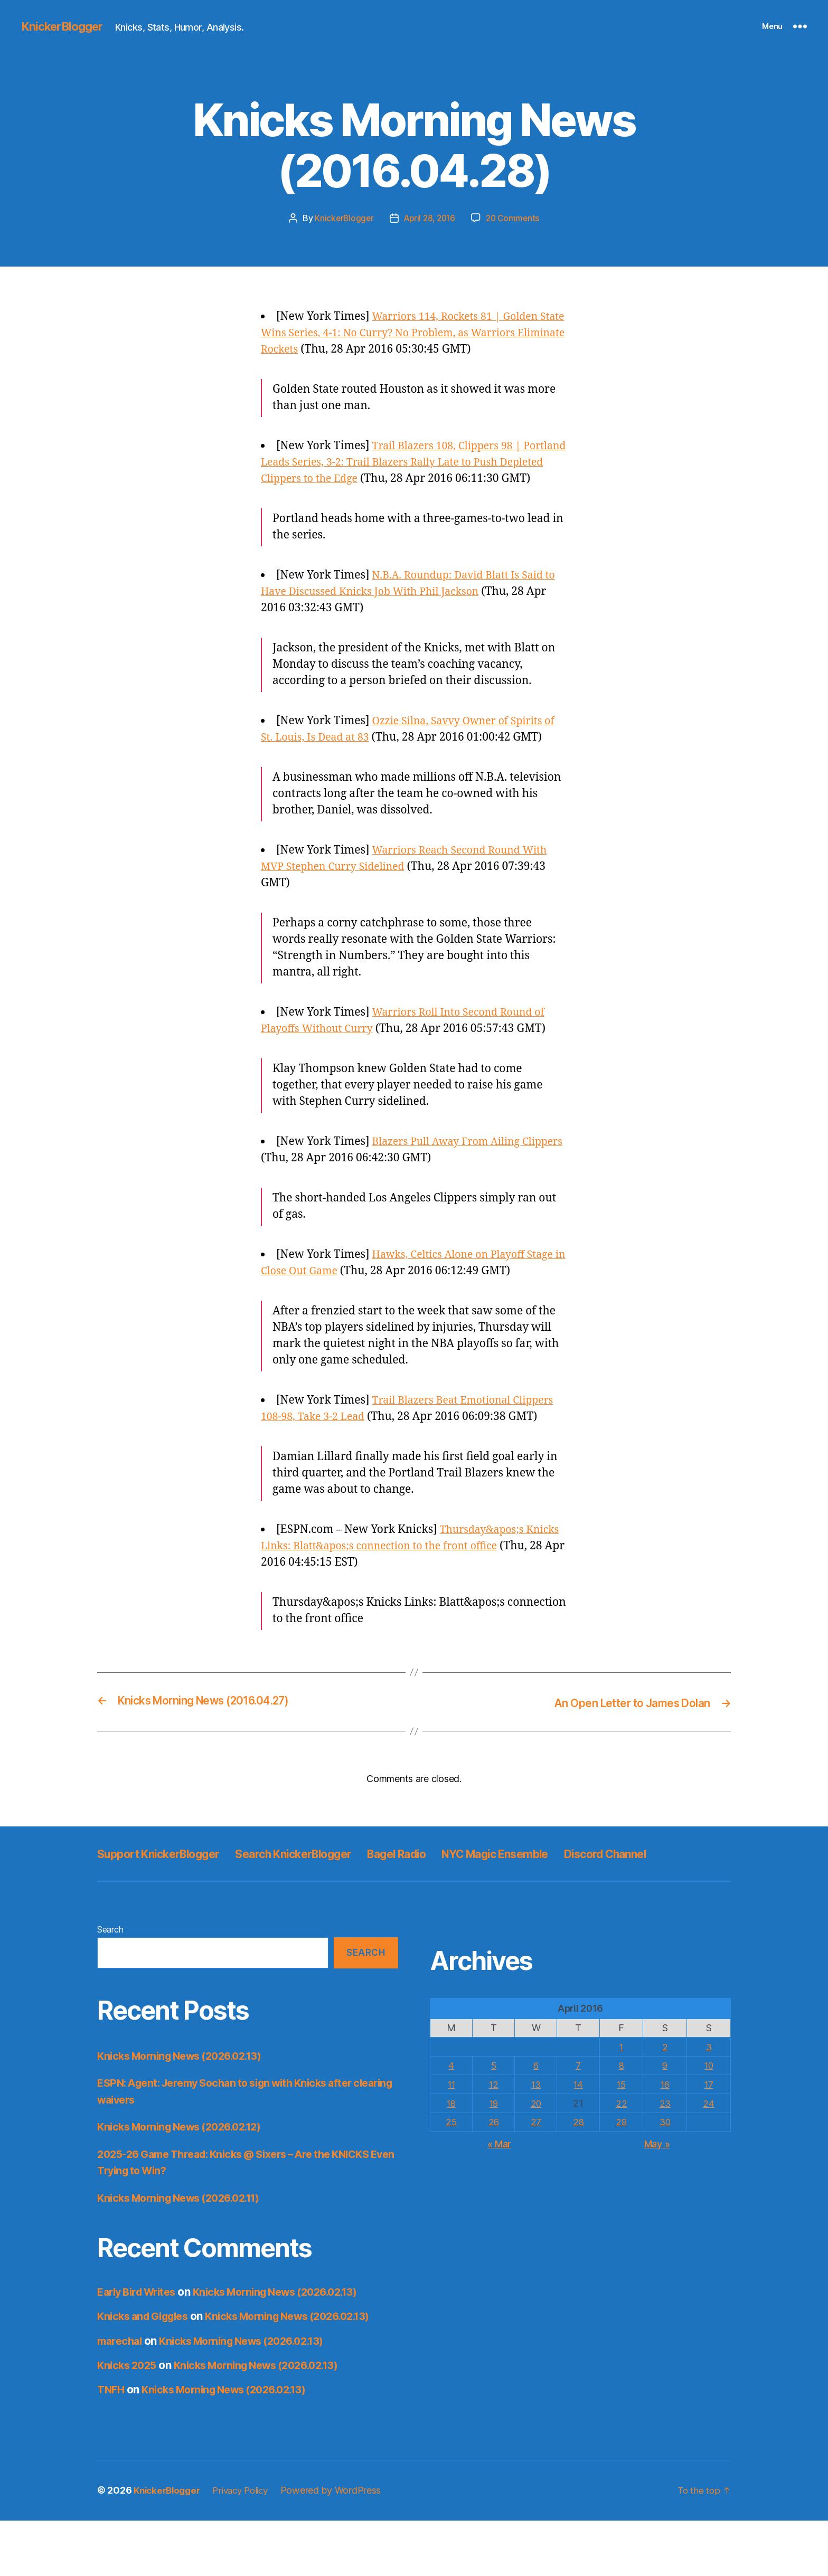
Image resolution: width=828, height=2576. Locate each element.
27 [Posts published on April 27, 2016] (537, 2176)
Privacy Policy (248, 2546)
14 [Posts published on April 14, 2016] (580, 2139)
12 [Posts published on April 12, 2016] (494, 2139)
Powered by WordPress (341, 2546)
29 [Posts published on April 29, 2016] (622, 2176)
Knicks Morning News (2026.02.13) (186, 2111)
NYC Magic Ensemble (555, 1885)
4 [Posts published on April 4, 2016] (452, 2120)
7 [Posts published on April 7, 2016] (579, 2120)
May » (657, 2198)
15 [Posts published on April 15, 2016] (622, 2139)
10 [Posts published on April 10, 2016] (709, 2120)
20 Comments (515, 218)
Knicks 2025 (129, 2420)
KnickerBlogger (65, 26)
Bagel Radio (441, 1885)
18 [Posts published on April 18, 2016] (451, 2158)
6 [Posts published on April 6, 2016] (537, 2120)
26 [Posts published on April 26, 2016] (494, 2176)
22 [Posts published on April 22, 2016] (622, 2158)
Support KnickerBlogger (168, 1885)
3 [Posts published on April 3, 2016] (709, 2102)
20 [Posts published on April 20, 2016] (536, 2158)
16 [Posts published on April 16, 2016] (666, 2139)
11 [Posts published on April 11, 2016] (451, 2139)
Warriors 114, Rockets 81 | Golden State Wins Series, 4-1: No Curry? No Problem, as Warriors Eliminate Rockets (412, 332)
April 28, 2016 (429, 218)
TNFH (111, 2444)
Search (110, 1985)
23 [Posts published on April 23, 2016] (666, 2158)
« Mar (499, 2198)
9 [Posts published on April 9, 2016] (666, 2120)
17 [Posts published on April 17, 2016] (709, 2139)
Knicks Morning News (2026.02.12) (186, 2182)
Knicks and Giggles (147, 2372)
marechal (121, 2396)
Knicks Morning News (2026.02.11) (186, 2253)
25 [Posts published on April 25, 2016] (451, 2176)
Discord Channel (145, 1909)
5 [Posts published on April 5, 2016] (494, 2120)
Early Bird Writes (140, 2347)
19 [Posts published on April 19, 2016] (494, 2158)
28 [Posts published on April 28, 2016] (579, 2176)
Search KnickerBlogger (322, 1885)
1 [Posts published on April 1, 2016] (622, 2102)
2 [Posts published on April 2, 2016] (666, 2102)
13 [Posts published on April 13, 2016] (537, 2139)
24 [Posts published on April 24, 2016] (708, 2158)
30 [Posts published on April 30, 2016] (666, 2176)
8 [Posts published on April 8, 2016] (622, 2120)
